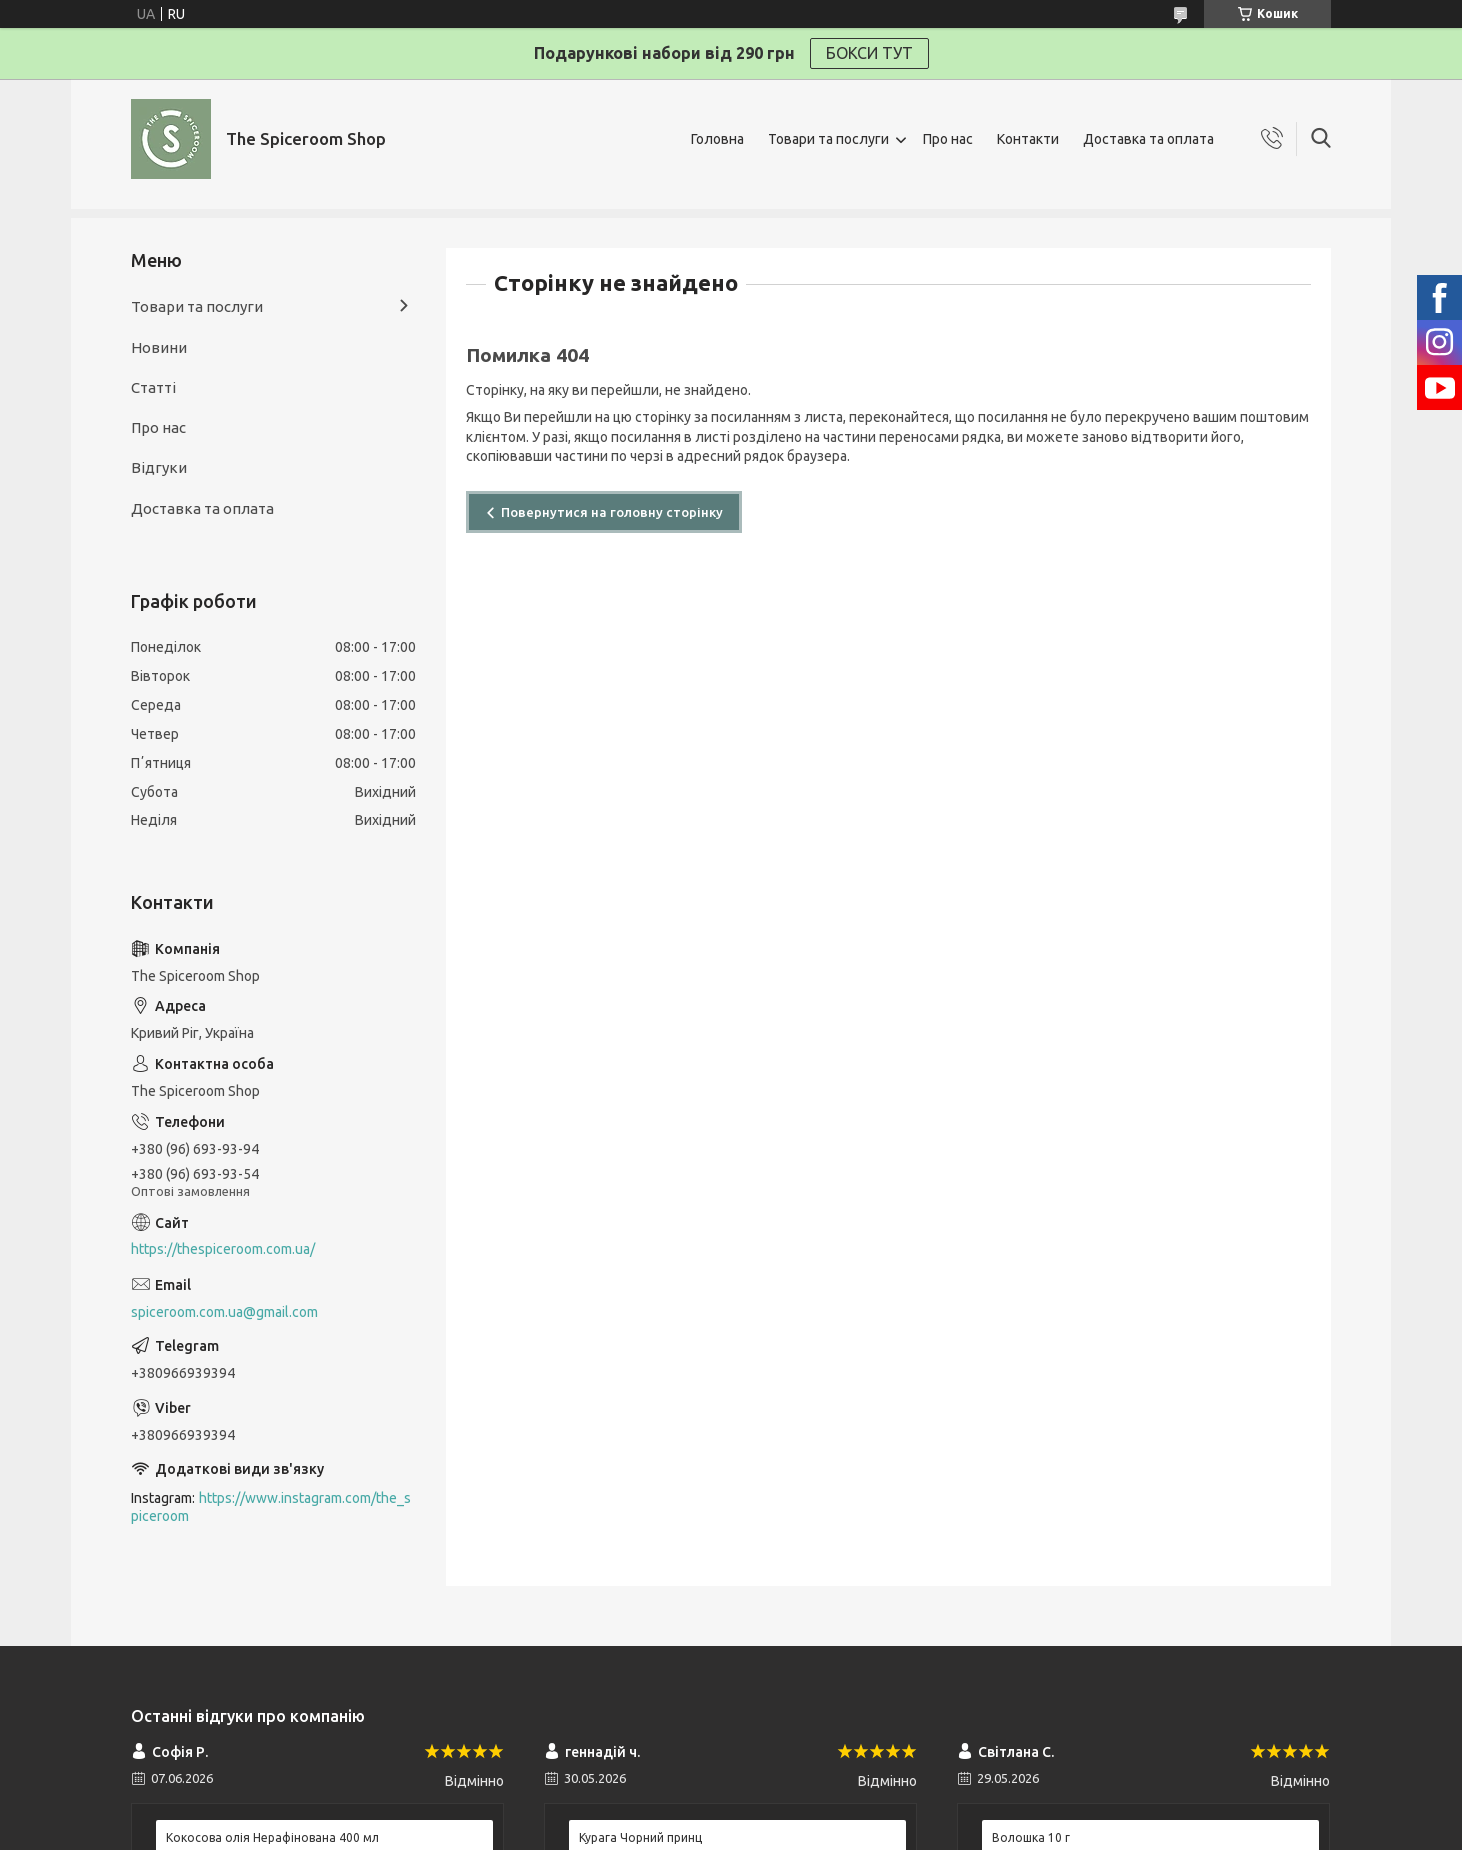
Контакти (1028, 139)
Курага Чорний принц (640, 1837)
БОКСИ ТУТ (869, 53)
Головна (717, 139)
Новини (159, 347)
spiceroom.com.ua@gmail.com (224, 1312)
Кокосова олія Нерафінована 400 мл (272, 1837)
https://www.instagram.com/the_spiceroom (271, 1507)
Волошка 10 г (1031, 1837)
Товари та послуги (828, 139)
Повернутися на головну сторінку (612, 512)
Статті (153, 387)
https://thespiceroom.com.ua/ (223, 1249)
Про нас (948, 139)
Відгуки (159, 467)
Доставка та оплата (1148, 139)
